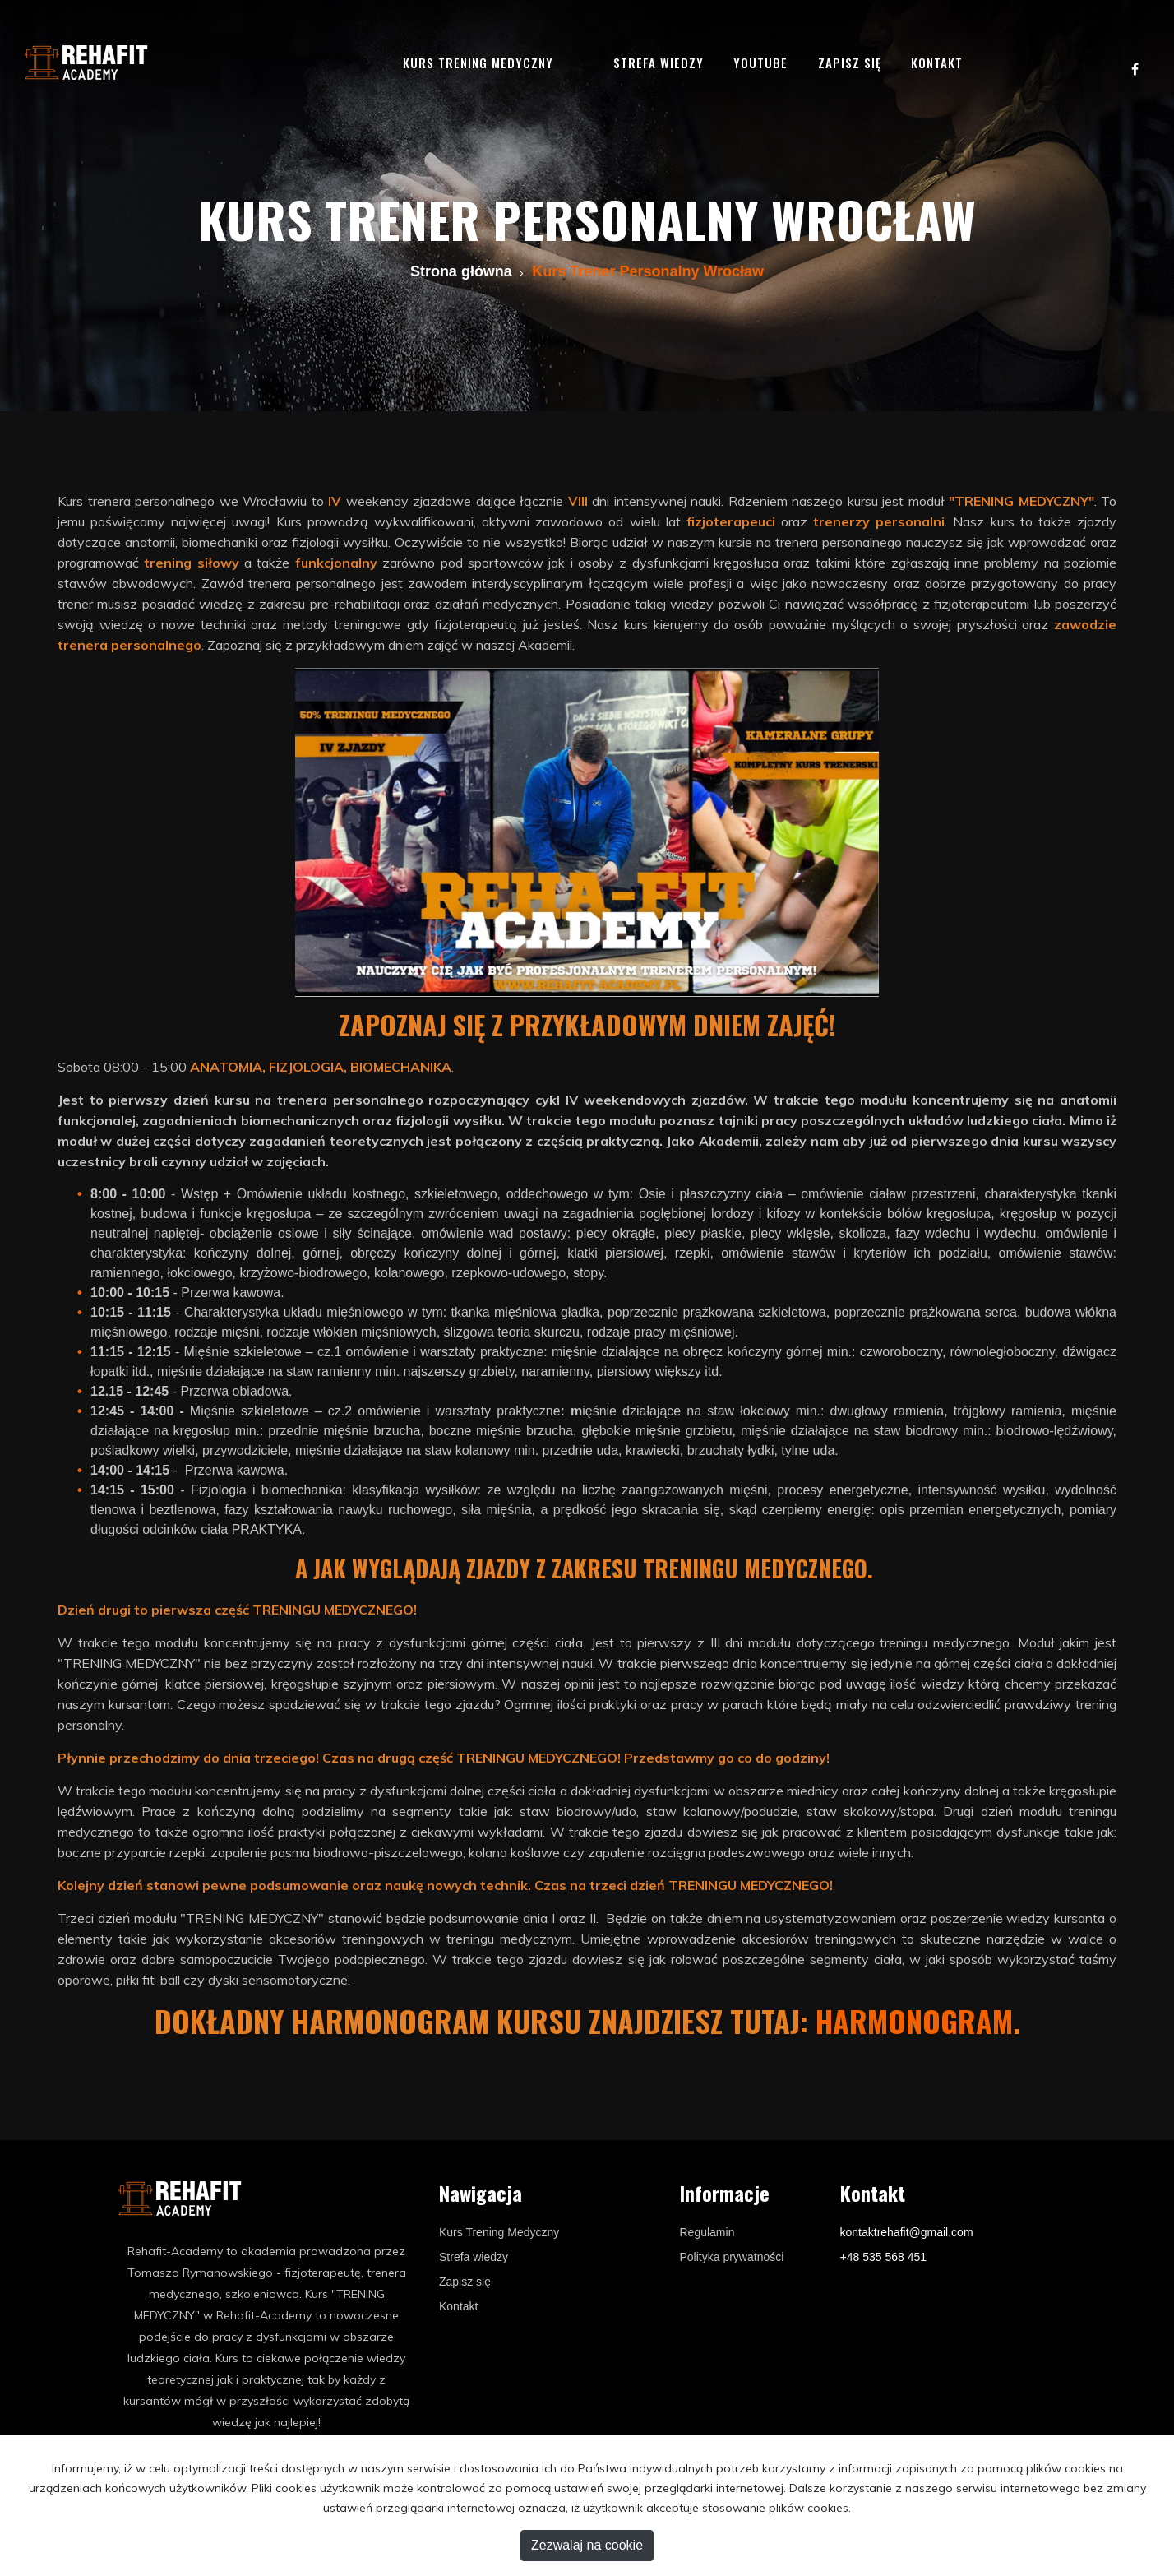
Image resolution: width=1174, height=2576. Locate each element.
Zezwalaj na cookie (587, 2545)
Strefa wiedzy (658, 62)
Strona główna (461, 271)
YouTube (760, 62)
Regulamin (707, 2232)
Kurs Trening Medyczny (499, 2232)
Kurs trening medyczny (478, 62)
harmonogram (914, 2020)
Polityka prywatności (732, 2256)
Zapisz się (849, 62)
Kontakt (937, 62)
